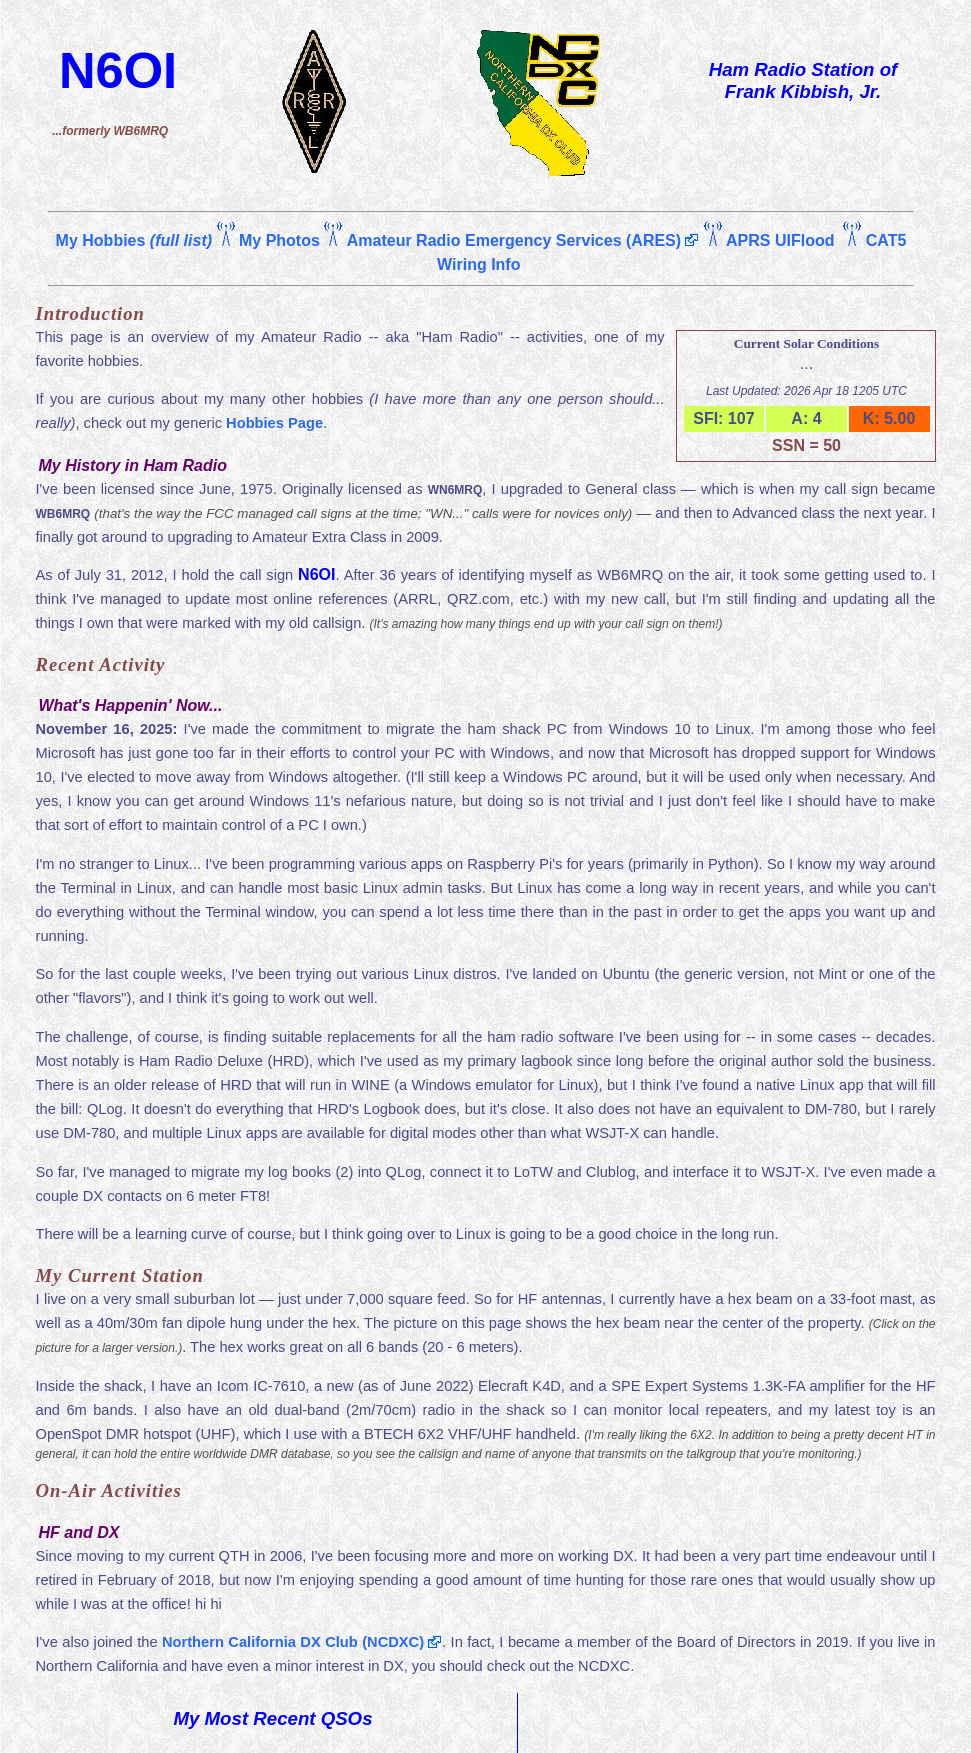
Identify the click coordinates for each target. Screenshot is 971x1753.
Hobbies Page (274, 423)
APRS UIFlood (780, 240)
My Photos (279, 240)
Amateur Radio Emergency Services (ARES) (514, 240)
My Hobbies (134, 240)
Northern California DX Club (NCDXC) (293, 1642)
